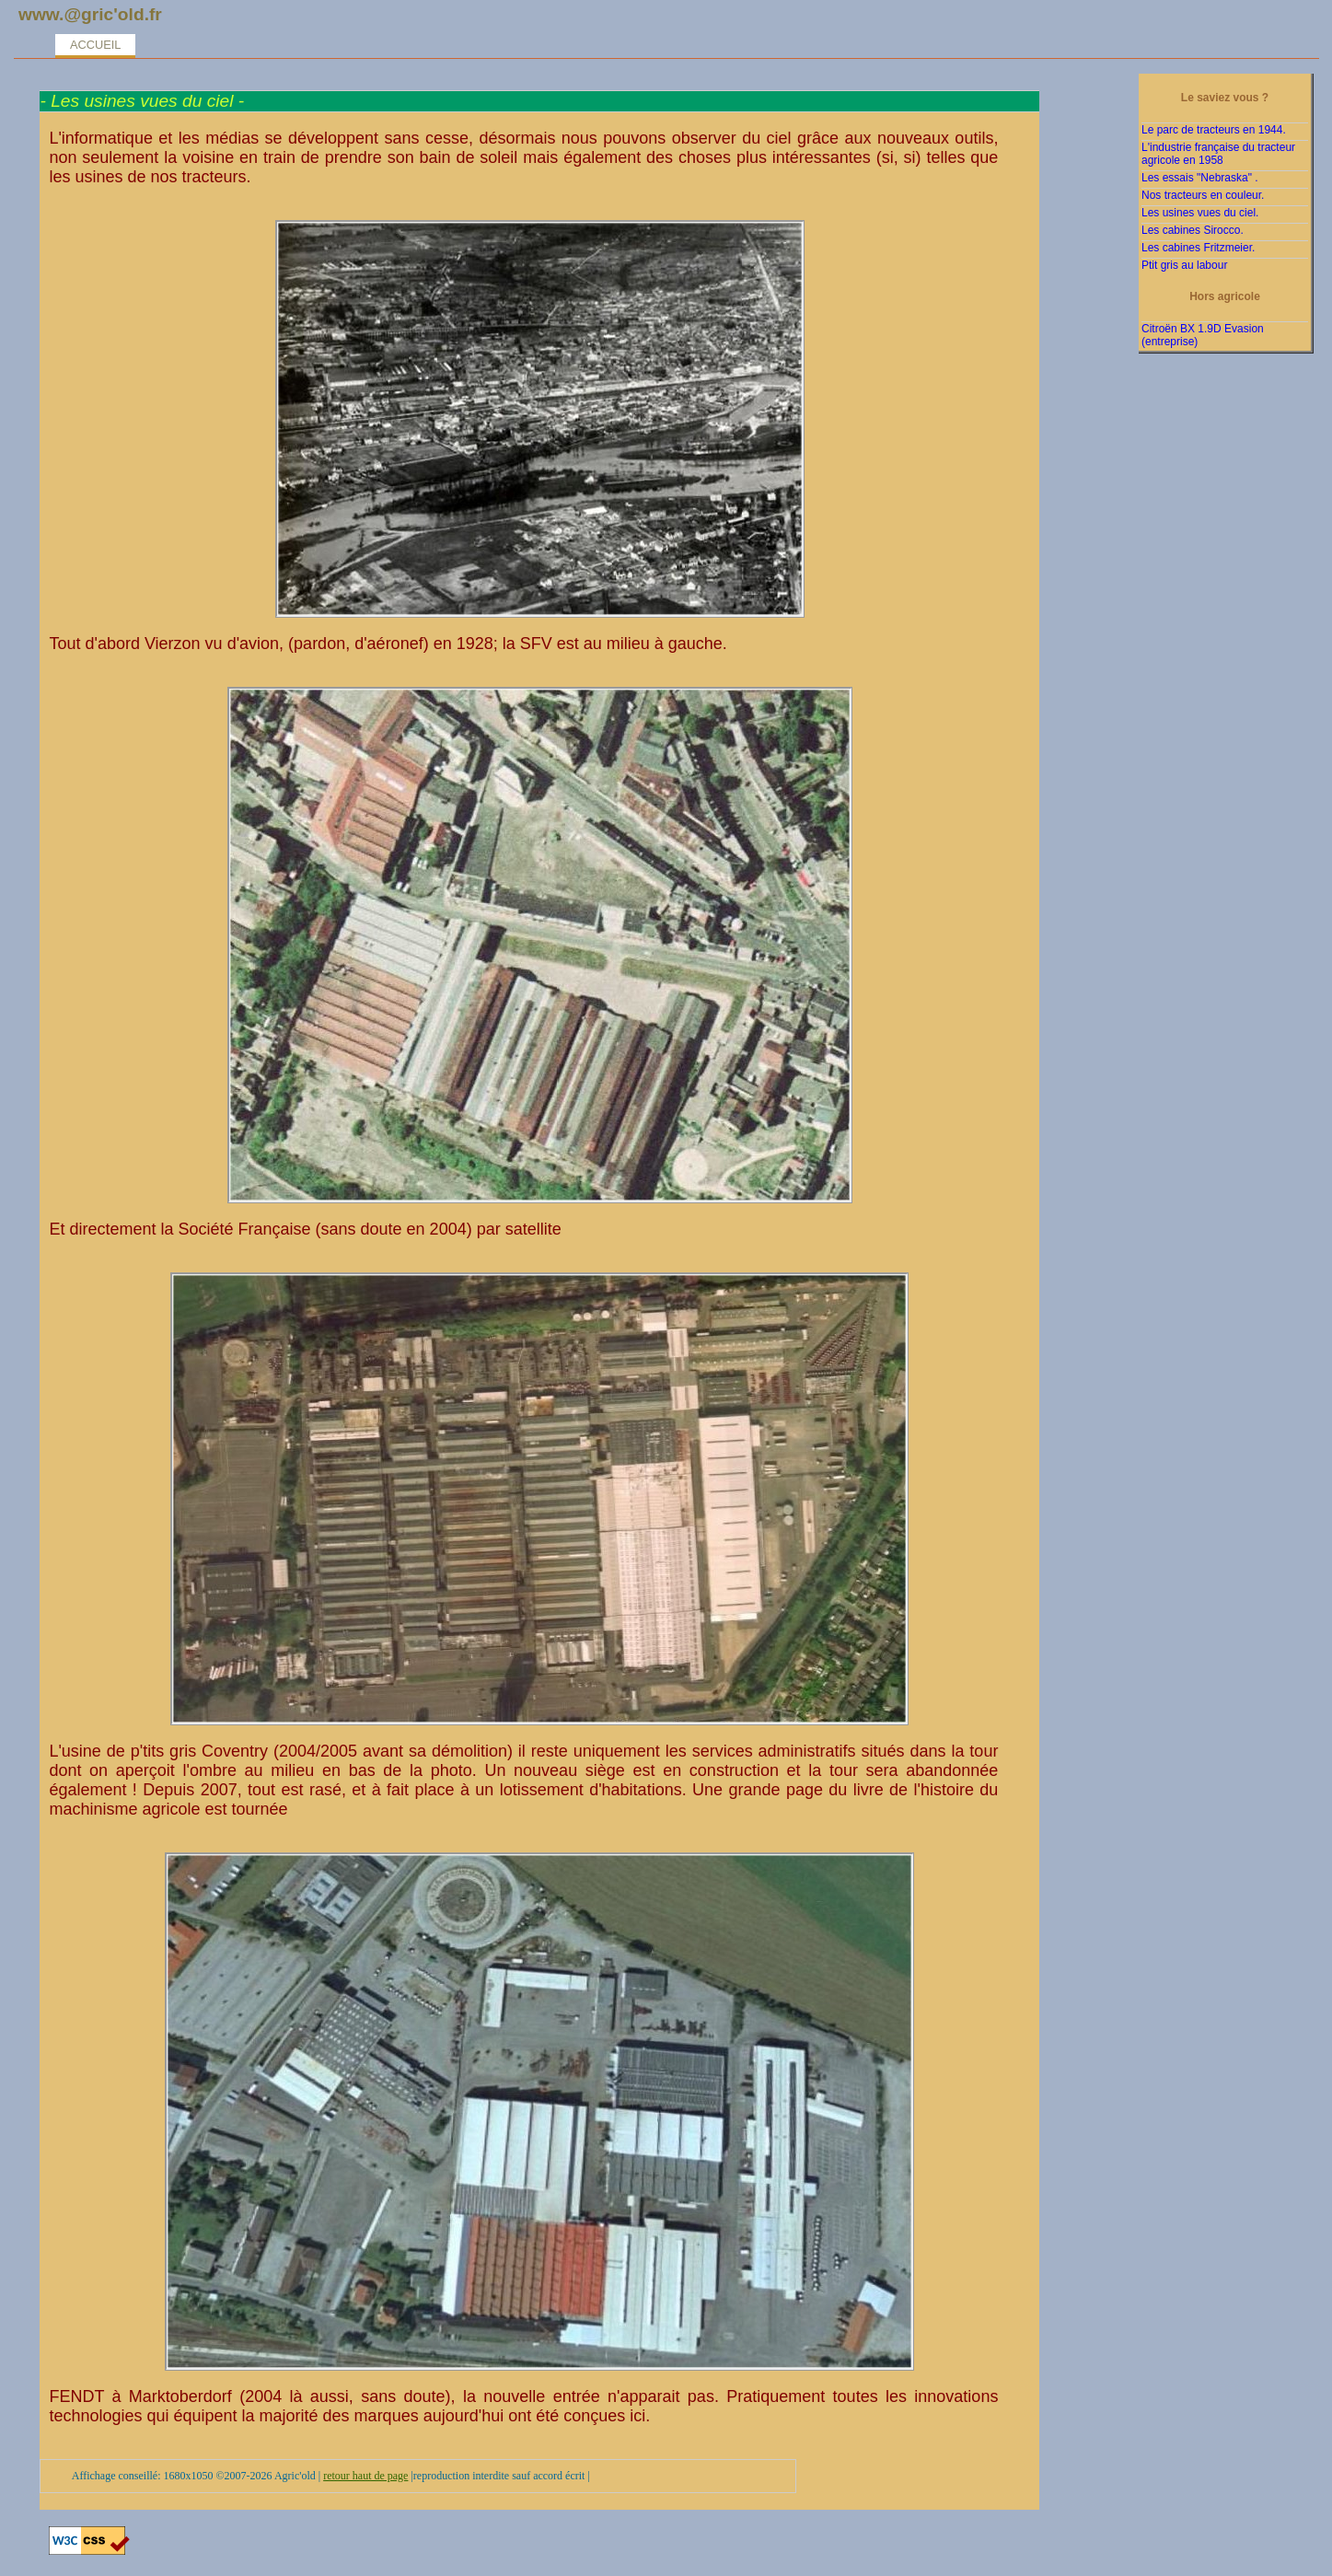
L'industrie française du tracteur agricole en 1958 (1218, 154)
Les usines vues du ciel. (1199, 212)
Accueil (95, 45)
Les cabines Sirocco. (1192, 230)
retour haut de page (365, 2475)
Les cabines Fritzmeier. (1198, 247)
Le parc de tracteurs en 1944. (1213, 129)
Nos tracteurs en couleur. (1202, 195)
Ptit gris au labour (1184, 265)
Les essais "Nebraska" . (1199, 177)
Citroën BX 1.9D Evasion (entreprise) (1202, 335)
